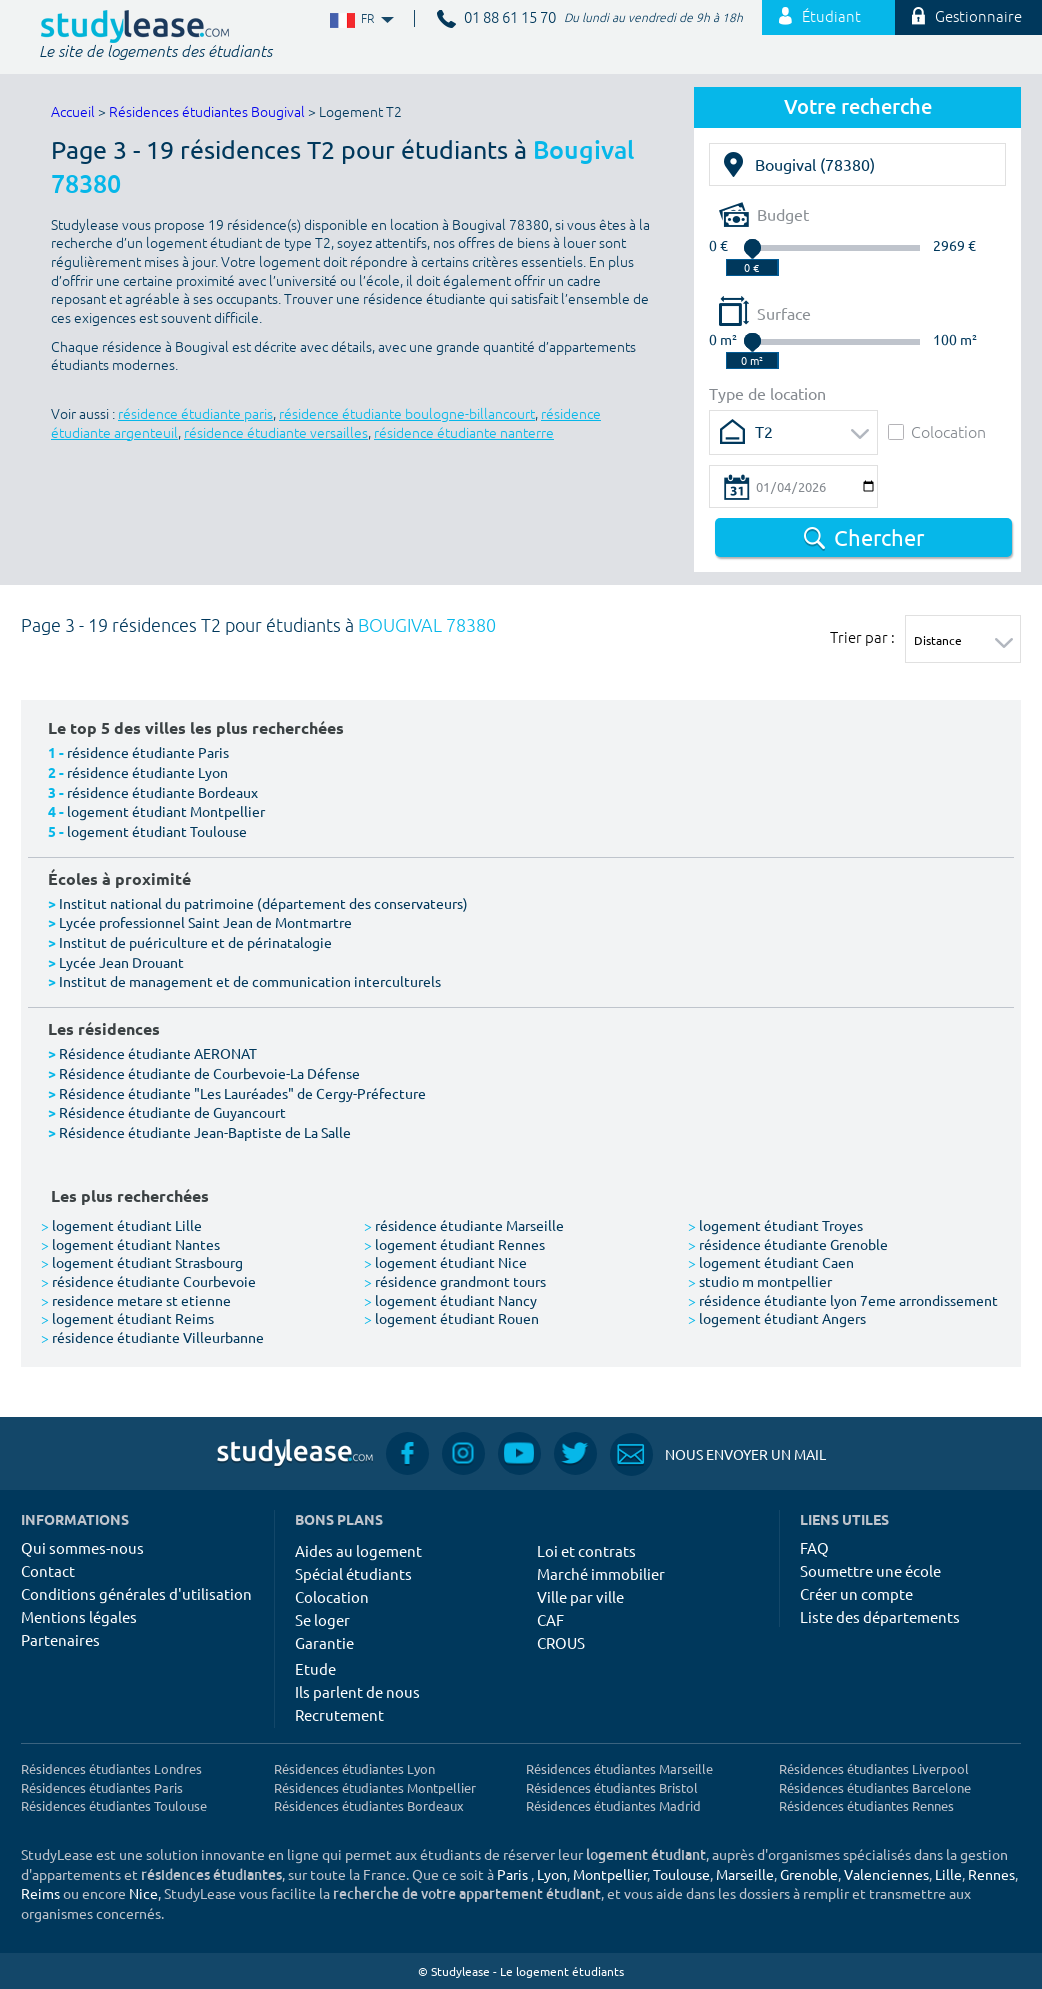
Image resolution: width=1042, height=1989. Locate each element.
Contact (48, 1570)
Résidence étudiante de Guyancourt (172, 1112)
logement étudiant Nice (445, 1262)
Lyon (552, 1874)
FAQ (814, 1547)
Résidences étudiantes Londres (111, 1768)
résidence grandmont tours (455, 1281)
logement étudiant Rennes (454, 1244)
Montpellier (610, 1874)
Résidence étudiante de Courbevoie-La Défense (209, 1073)
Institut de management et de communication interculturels (250, 981)
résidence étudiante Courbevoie (148, 1281)
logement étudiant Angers (777, 1318)
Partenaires (60, 1639)
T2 (764, 431)
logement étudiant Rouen (451, 1318)
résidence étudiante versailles (276, 433)
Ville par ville (580, 1596)
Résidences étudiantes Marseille (619, 1768)
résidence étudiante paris (195, 414)
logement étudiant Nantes (130, 1244)
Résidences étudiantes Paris (102, 1787)
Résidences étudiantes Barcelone (875, 1787)
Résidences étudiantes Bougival (207, 112)
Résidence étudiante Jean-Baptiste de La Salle (205, 1132)
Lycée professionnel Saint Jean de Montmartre (205, 922)
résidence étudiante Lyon (147, 772)
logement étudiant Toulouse (157, 831)
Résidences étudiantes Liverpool (874, 1768)
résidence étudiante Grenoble (788, 1244)
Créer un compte (856, 1593)
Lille (948, 1874)
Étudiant (820, 17)
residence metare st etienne (136, 1300)
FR (360, 19)
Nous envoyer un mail (718, 1454)
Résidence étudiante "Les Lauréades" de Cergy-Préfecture (242, 1093)
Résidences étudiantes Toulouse (114, 1805)
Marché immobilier (601, 1573)
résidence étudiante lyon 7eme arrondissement (843, 1300)
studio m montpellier (760, 1281)
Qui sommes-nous (82, 1547)
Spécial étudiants (353, 1573)
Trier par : (862, 637)
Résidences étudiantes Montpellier (375, 1787)
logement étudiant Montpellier (166, 811)
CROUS (561, 1642)
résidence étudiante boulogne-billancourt (407, 414)
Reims (40, 1893)
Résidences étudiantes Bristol (612, 1787)
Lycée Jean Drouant (121, 962)
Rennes (991, 1874)
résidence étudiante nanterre (464, 433)
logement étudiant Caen (771, 1262)
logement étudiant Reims (127, 1318)
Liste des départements (880, 1616)
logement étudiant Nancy (450, 1300)
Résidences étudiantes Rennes (866, 1805)
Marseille (745, 1874)
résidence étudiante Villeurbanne (152, 1337)
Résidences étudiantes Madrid (613, 1805)
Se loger (322, 1619)
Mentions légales (79, 1616)
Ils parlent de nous (357, 1691)
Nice (143, 1893)
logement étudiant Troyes (775, 1225)
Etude (315, 1668)
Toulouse (681, 1874)
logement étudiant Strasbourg (142, 1262)
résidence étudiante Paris (148, 752)
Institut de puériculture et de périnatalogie (195, 942)
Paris (512, 1874)
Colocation (937, 431)
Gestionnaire (967, 17)
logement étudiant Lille (121, 1225)
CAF (550, 1619)
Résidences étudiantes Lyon (354, 1768)
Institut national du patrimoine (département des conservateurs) (263, 903)
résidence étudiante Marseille (464, 1225)
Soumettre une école (870, 1570)
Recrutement (339, 1714)
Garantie (324, 1642)
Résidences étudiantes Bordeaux (369, 1805)
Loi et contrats (586, 1550)
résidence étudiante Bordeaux (162, 792)
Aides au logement (358, 1550)
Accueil (73, 112)
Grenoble (809, 1874)
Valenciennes (886, 1874)
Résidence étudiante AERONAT (158, 1053)
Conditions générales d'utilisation (136, 1593)
